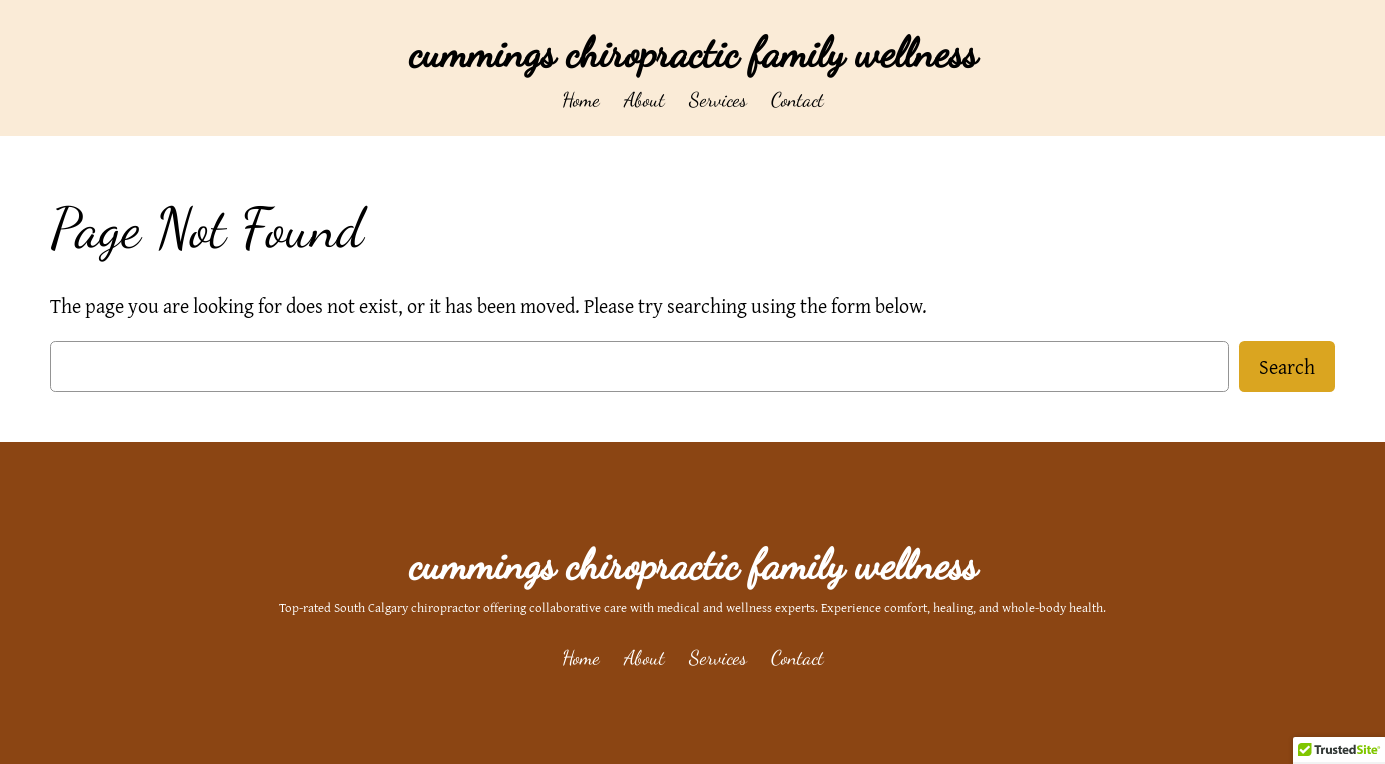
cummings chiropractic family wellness (693, 52)
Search (1287, 366)
